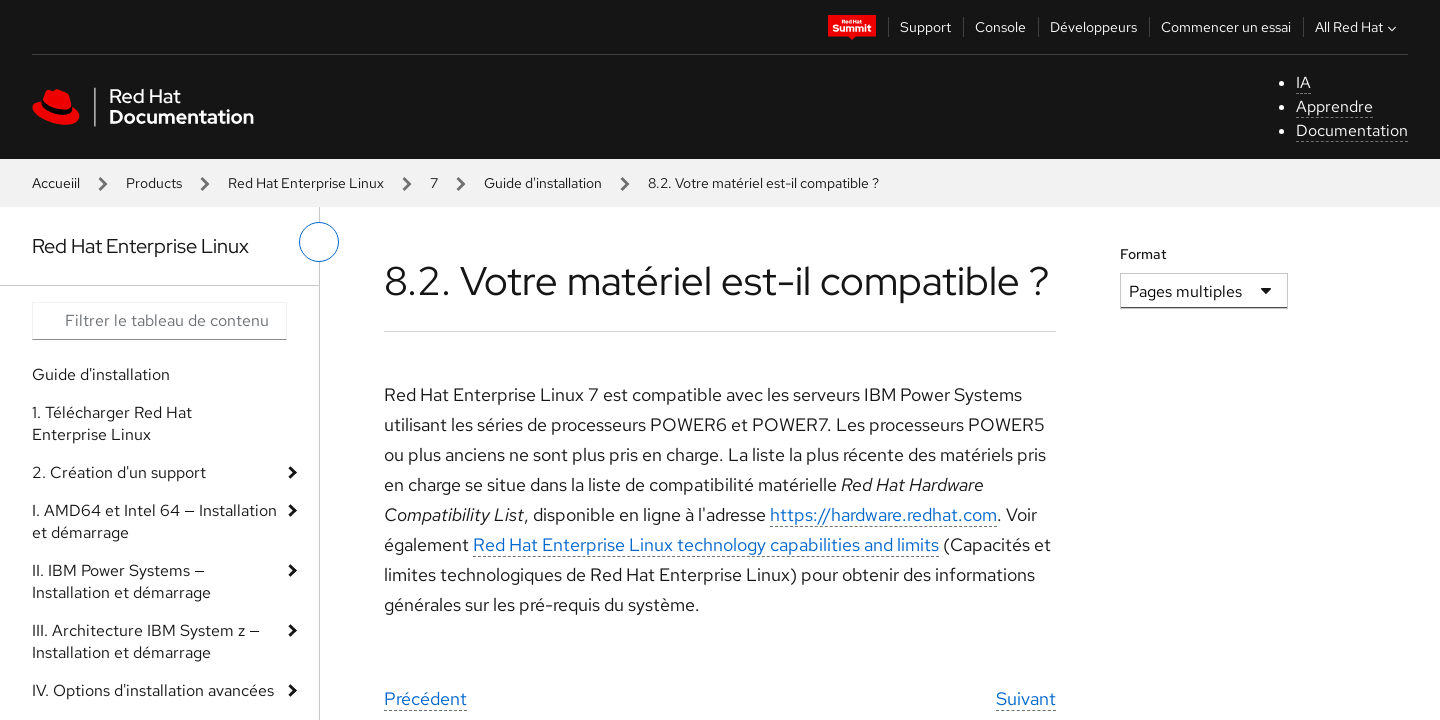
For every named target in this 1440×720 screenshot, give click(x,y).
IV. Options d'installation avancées (153, 690)
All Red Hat (1358, 27)
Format (1143, 254)
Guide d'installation (543, 183)
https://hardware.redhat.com (883, 514)
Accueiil (56, 183)
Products (154, 183)
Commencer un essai (1226, 27)
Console (1000, 27)
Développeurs (1093, 27)
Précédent (425, 698)
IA (1303, 82)
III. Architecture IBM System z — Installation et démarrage (146, 641)
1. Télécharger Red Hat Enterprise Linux (112, 423)
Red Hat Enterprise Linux (306, 183)
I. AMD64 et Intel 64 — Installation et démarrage (154, 521)
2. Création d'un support (119, 472)
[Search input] (159, 321)
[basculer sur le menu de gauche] (319, 242)
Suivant (1026, 698)
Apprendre (1334, 106)
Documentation (1352, 130)
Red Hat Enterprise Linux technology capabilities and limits (706, 544)
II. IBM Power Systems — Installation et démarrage (121, 581)
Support (925, 27)
